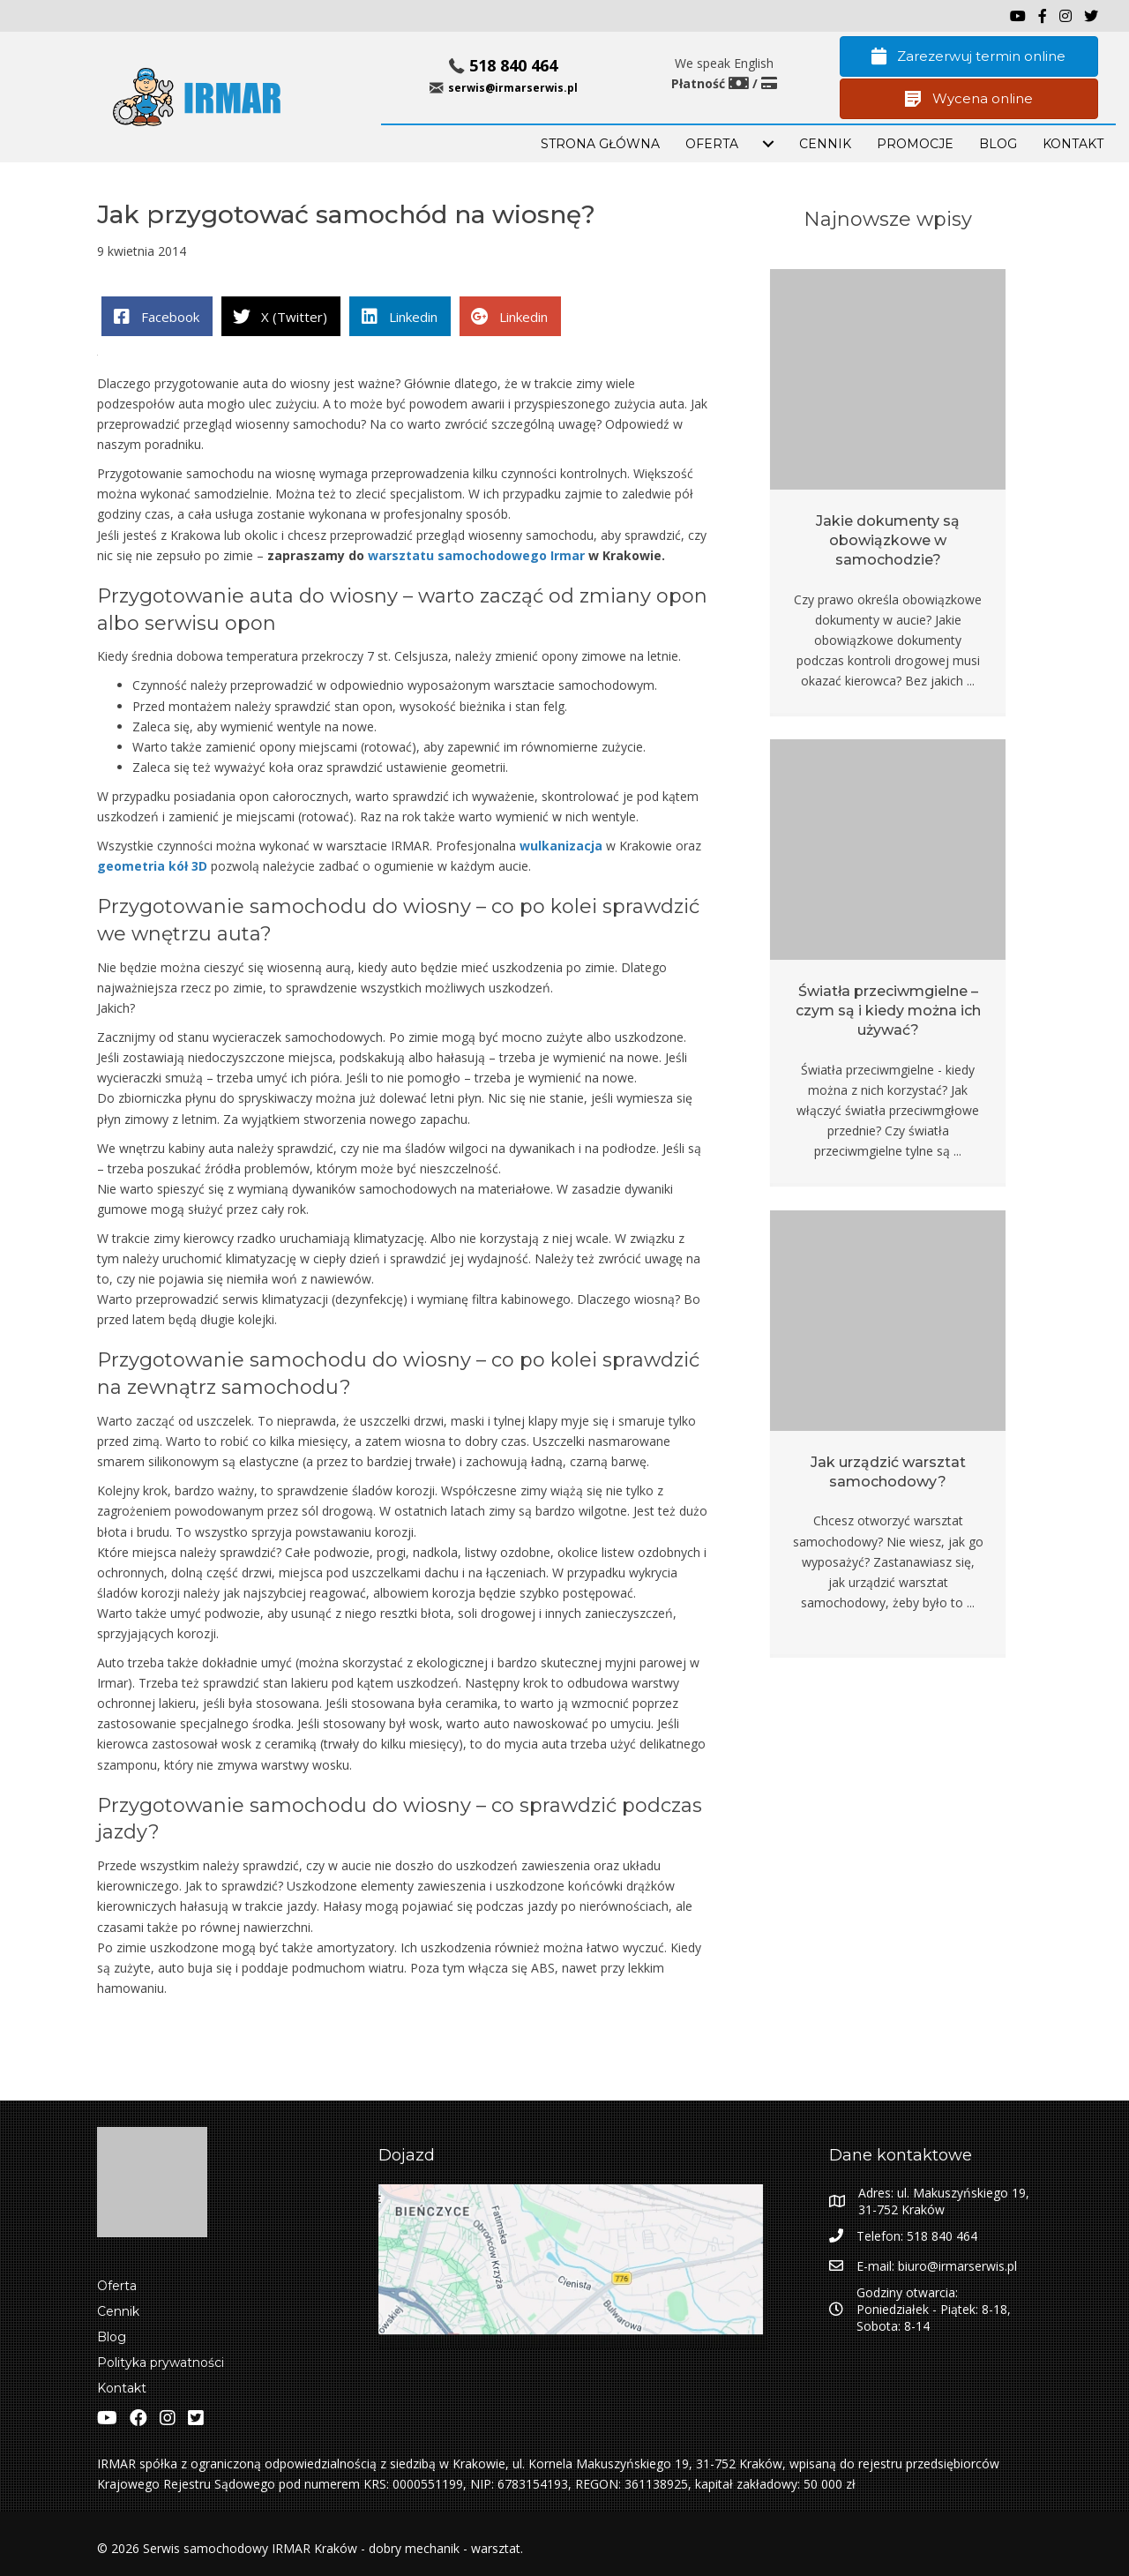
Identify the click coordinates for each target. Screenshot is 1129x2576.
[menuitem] (768, 143)
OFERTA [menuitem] (711, 144)
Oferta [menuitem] (117, 2286)
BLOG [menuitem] (998, 144)
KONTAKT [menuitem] (1073, 144)
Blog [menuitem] (111, 2337)
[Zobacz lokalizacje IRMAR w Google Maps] (573, 2266)
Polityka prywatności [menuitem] (160, 2362)
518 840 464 (513, 65)
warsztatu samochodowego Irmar (476, 555)
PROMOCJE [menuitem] (915, 144)
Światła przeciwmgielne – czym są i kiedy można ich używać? (888, 1011)
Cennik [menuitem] (825, 144)
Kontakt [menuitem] (121, 2388)
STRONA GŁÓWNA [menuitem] (600, 144)
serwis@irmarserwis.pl (513, 87)
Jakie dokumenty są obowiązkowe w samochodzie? (888, 541)
